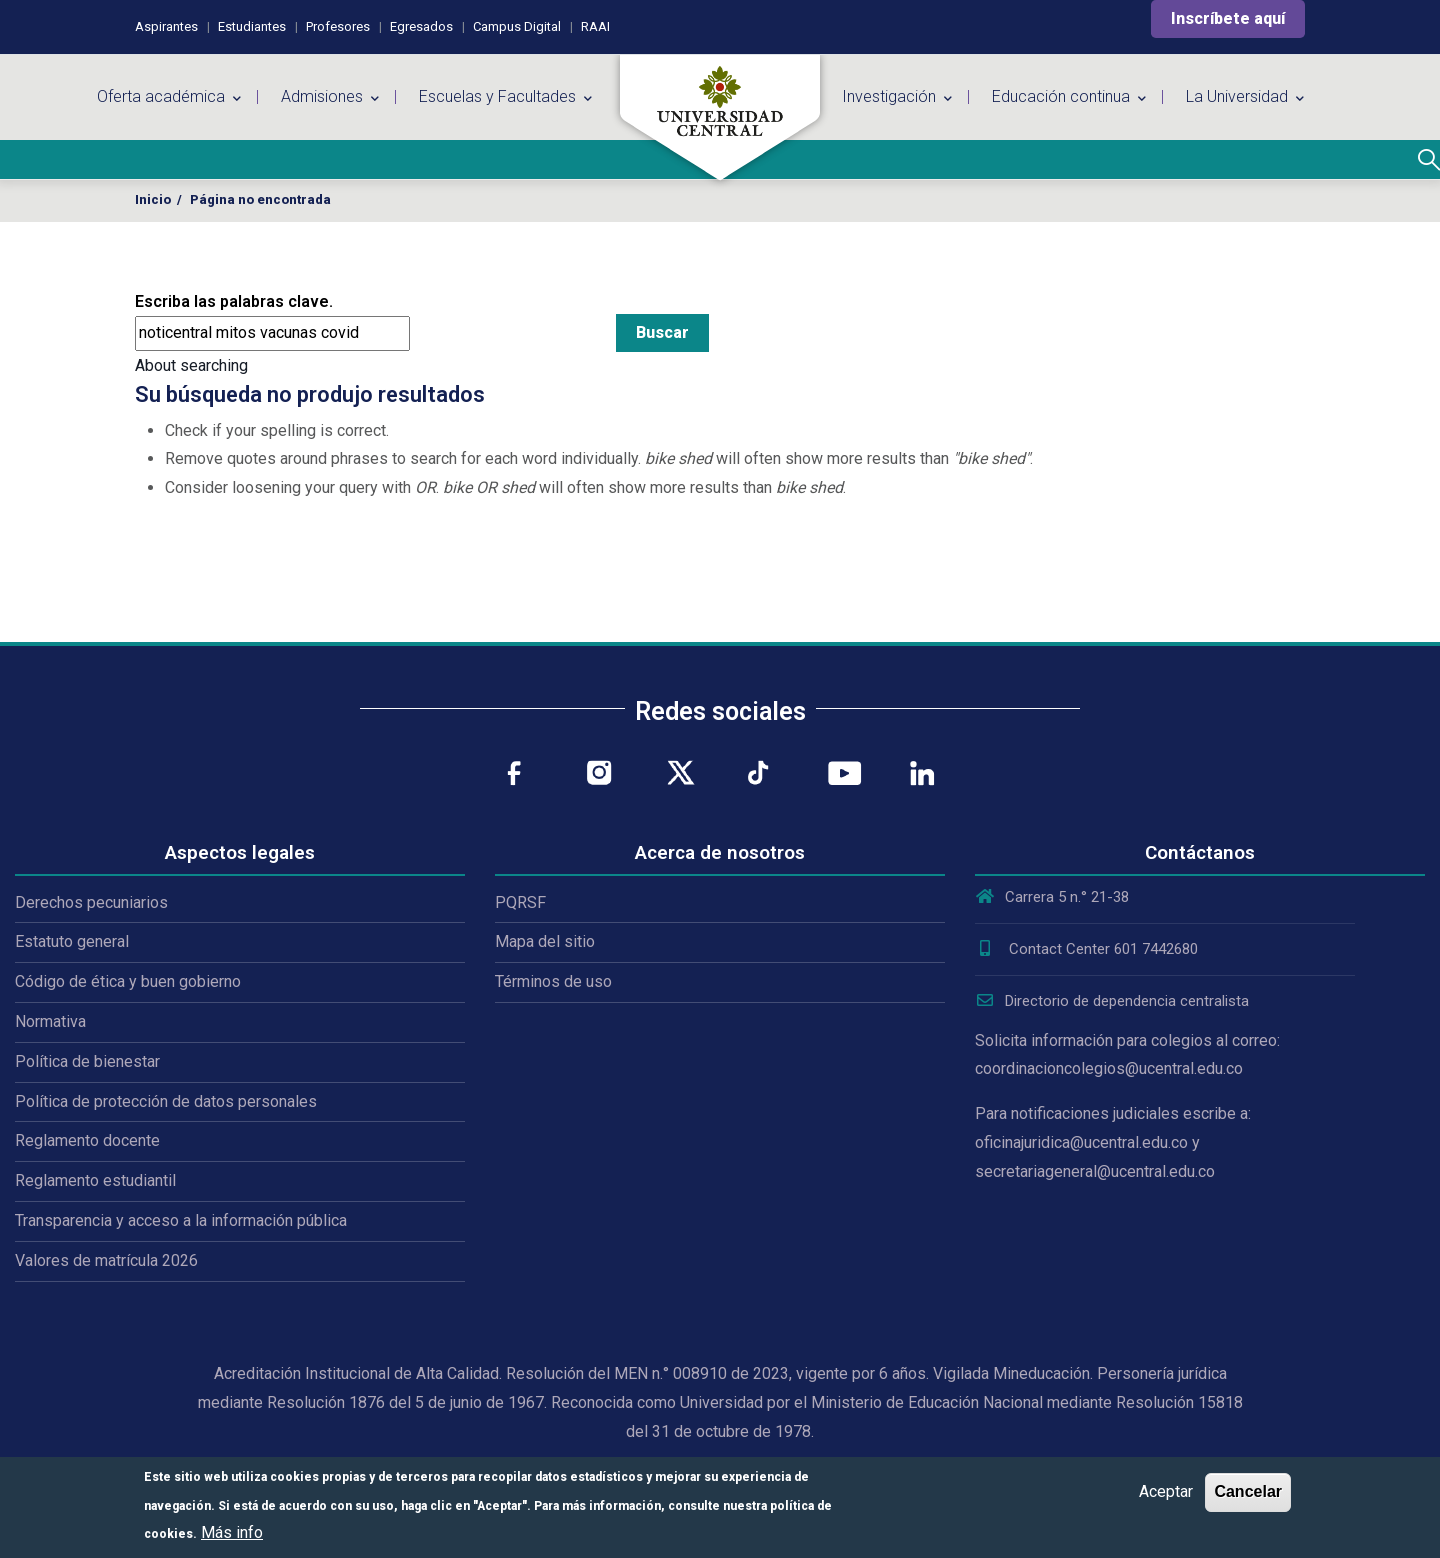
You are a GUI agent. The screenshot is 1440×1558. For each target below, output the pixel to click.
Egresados (421, 26)
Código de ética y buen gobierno (128, 981)
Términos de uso (553, 981)
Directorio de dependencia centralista (1112, 1001)
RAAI (595, 26)
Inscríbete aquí (1228, 18)
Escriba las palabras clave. (234, 301)
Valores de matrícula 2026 (106, 1260)
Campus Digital (517, 26)
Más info (232, 1532)
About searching (191, 365)
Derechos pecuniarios (91, 902)
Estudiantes (252, 26)
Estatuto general (72, 941)
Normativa (50, 1021)
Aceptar (1166, 1491)
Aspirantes (166, 26)
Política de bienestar (87, 1061)
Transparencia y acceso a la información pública (181, 1220)
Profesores (338, 26)
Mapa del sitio (545, 941)
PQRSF (520, 902)
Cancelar (1248, 1491)
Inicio (153, 199)
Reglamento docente (87, 1140)
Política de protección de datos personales (166, 1101)
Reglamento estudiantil (95, 1180)
